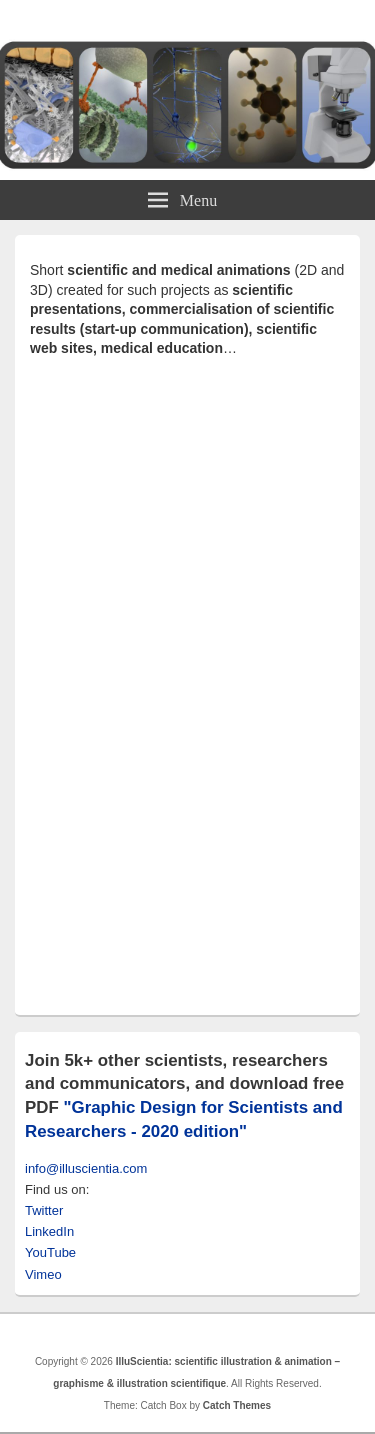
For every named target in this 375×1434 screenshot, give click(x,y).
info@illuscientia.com (86, 1168)
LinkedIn (49, 1231)
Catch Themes (237, 1405)
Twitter (44, 1210)
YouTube (50, 1252)
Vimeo (43, 1274)
